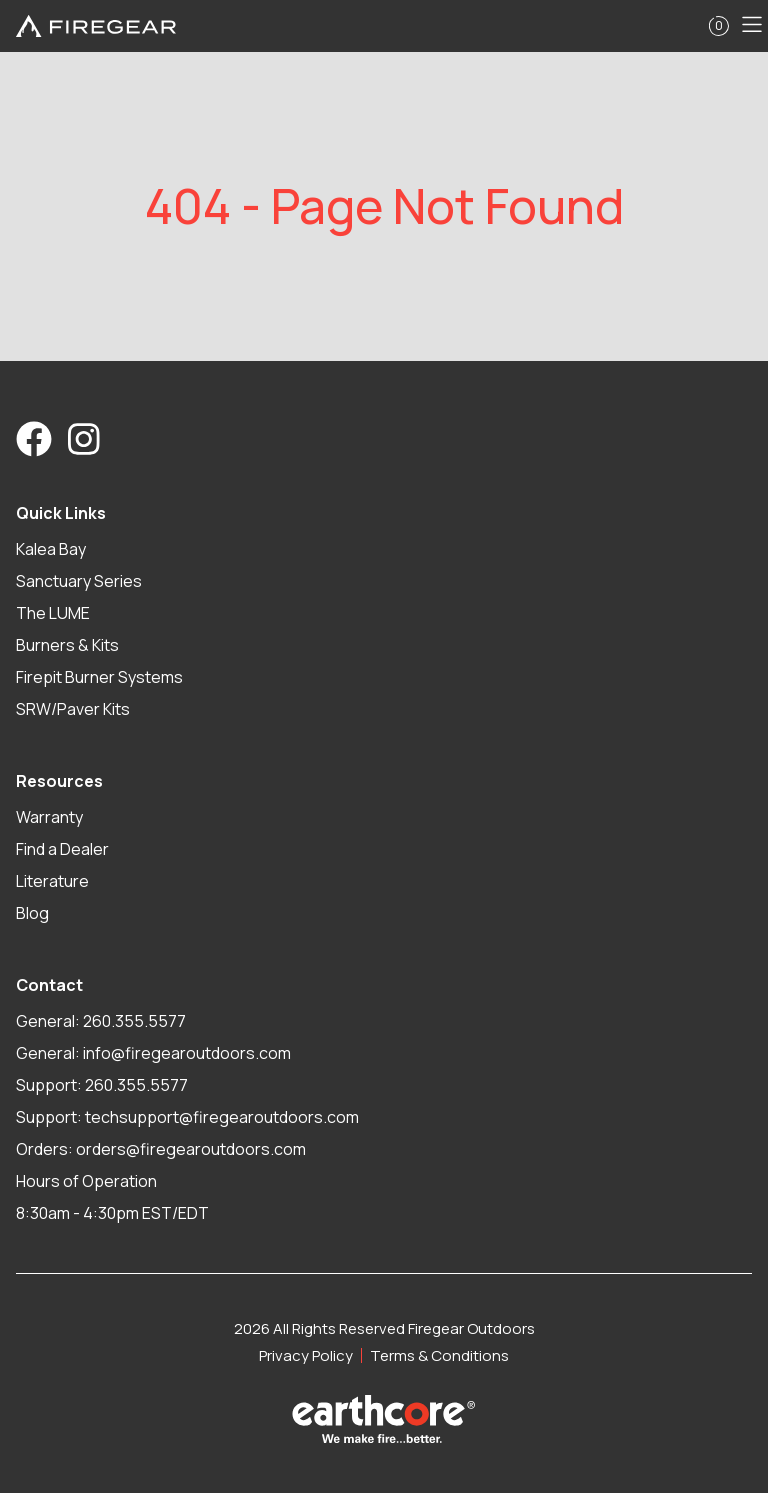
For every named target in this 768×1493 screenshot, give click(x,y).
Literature (52, 881)
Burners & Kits (67, 645)
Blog (32, 913)
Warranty (49, 817)
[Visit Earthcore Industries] (383, 1419)
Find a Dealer (62, 849)
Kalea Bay (51, 549)
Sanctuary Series (79, 581)
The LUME (53, 613)
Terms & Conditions (439, 1355)
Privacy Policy (306, 1355)
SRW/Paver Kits (73, 709)
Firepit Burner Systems (99, 677)
